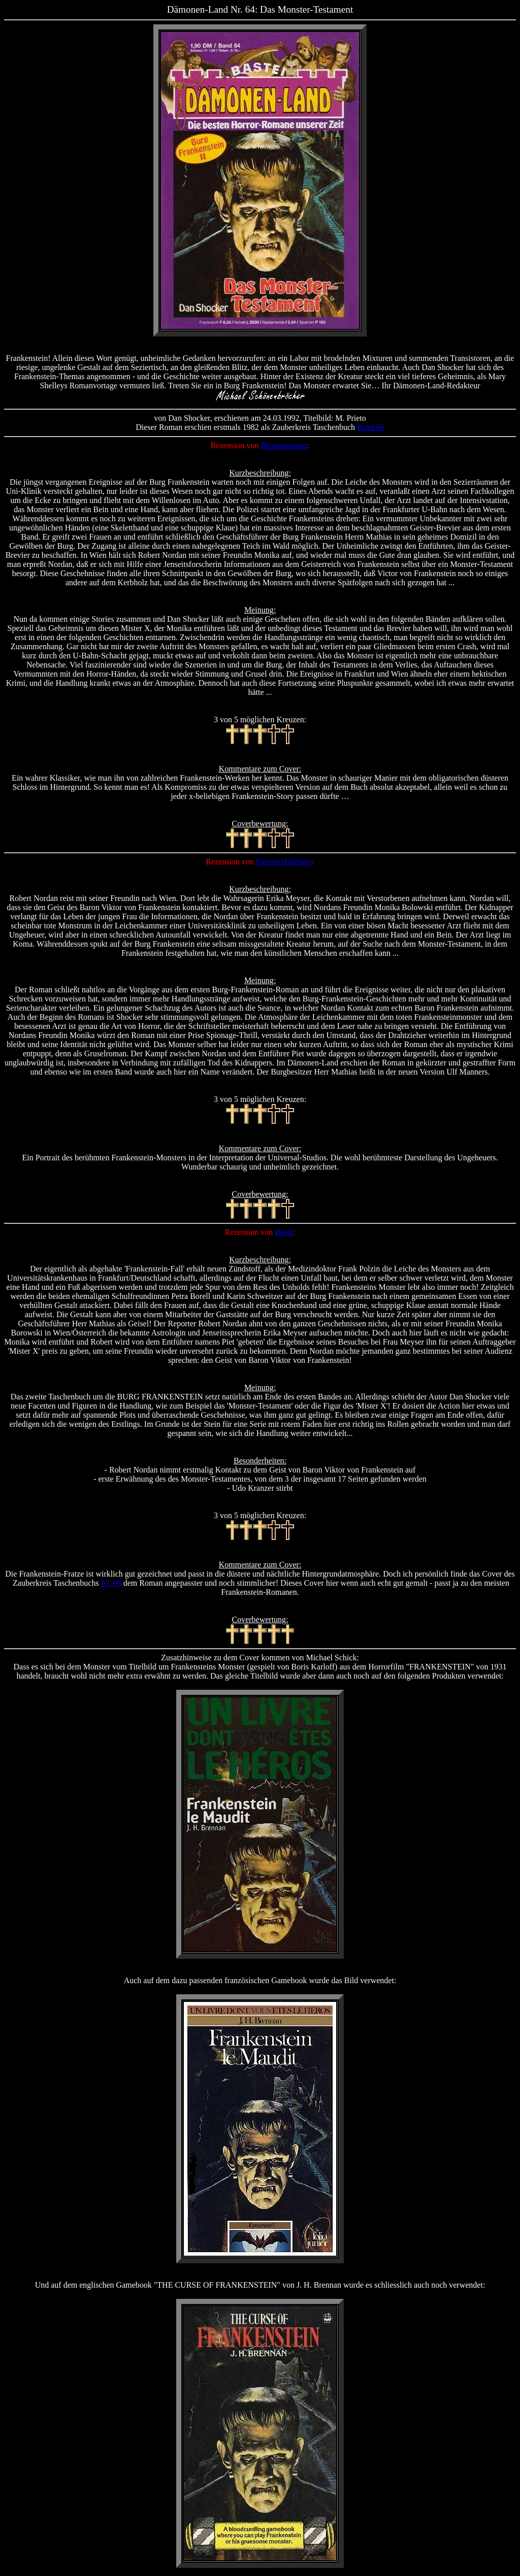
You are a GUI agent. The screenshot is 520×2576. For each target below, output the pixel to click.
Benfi (284, 1232)
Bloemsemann (284, 445)
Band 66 (370, 427)
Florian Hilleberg (284, 861)
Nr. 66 (111, 1583)
